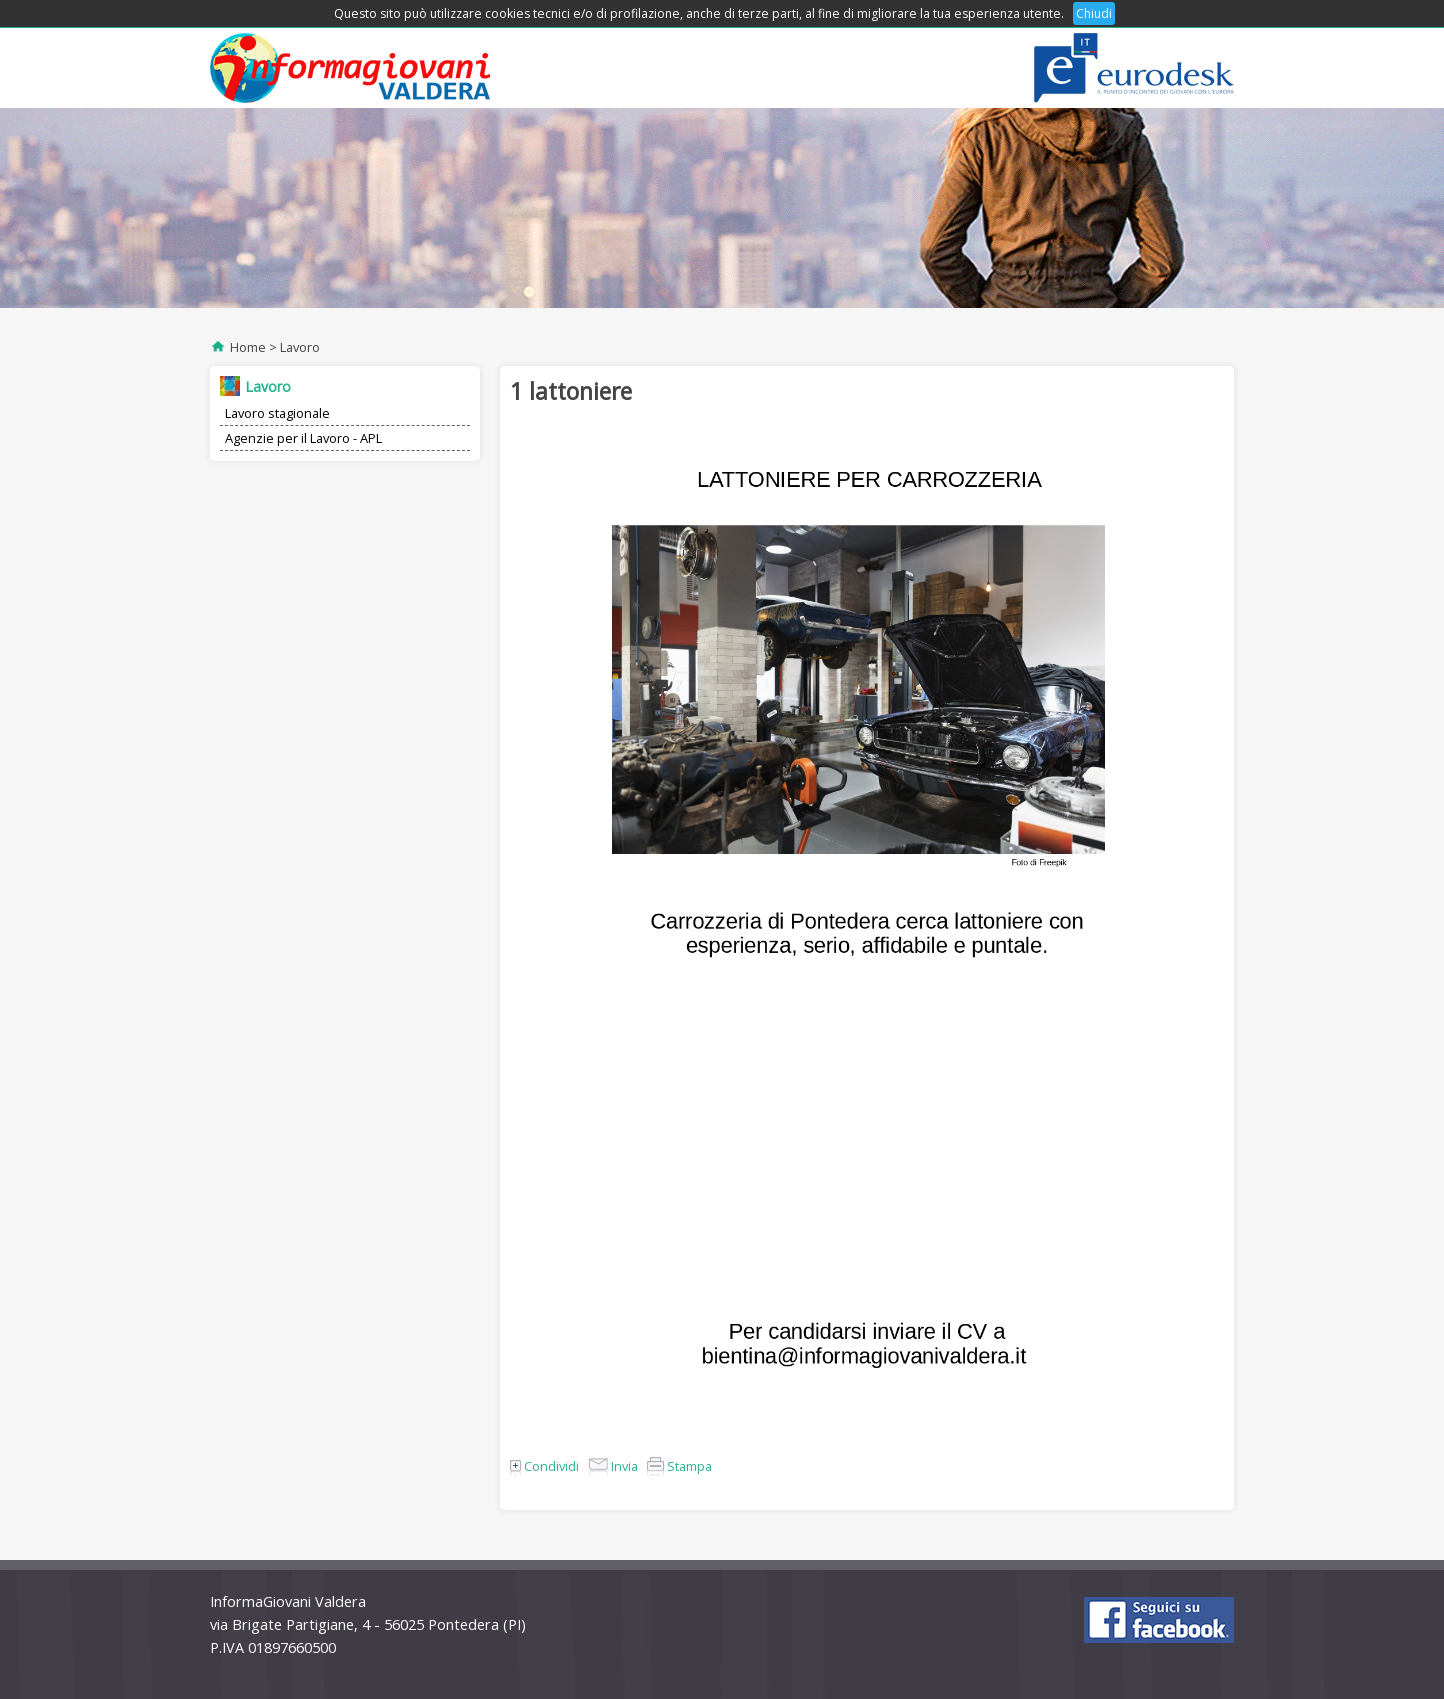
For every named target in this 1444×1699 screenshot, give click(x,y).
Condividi (544, 1466)
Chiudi (1094, 13)
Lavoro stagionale (277, 413)
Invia (613, 1466)
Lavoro (300, 347)
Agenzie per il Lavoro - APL (303, 438)
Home (248, 347)
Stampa (679, 1466)
